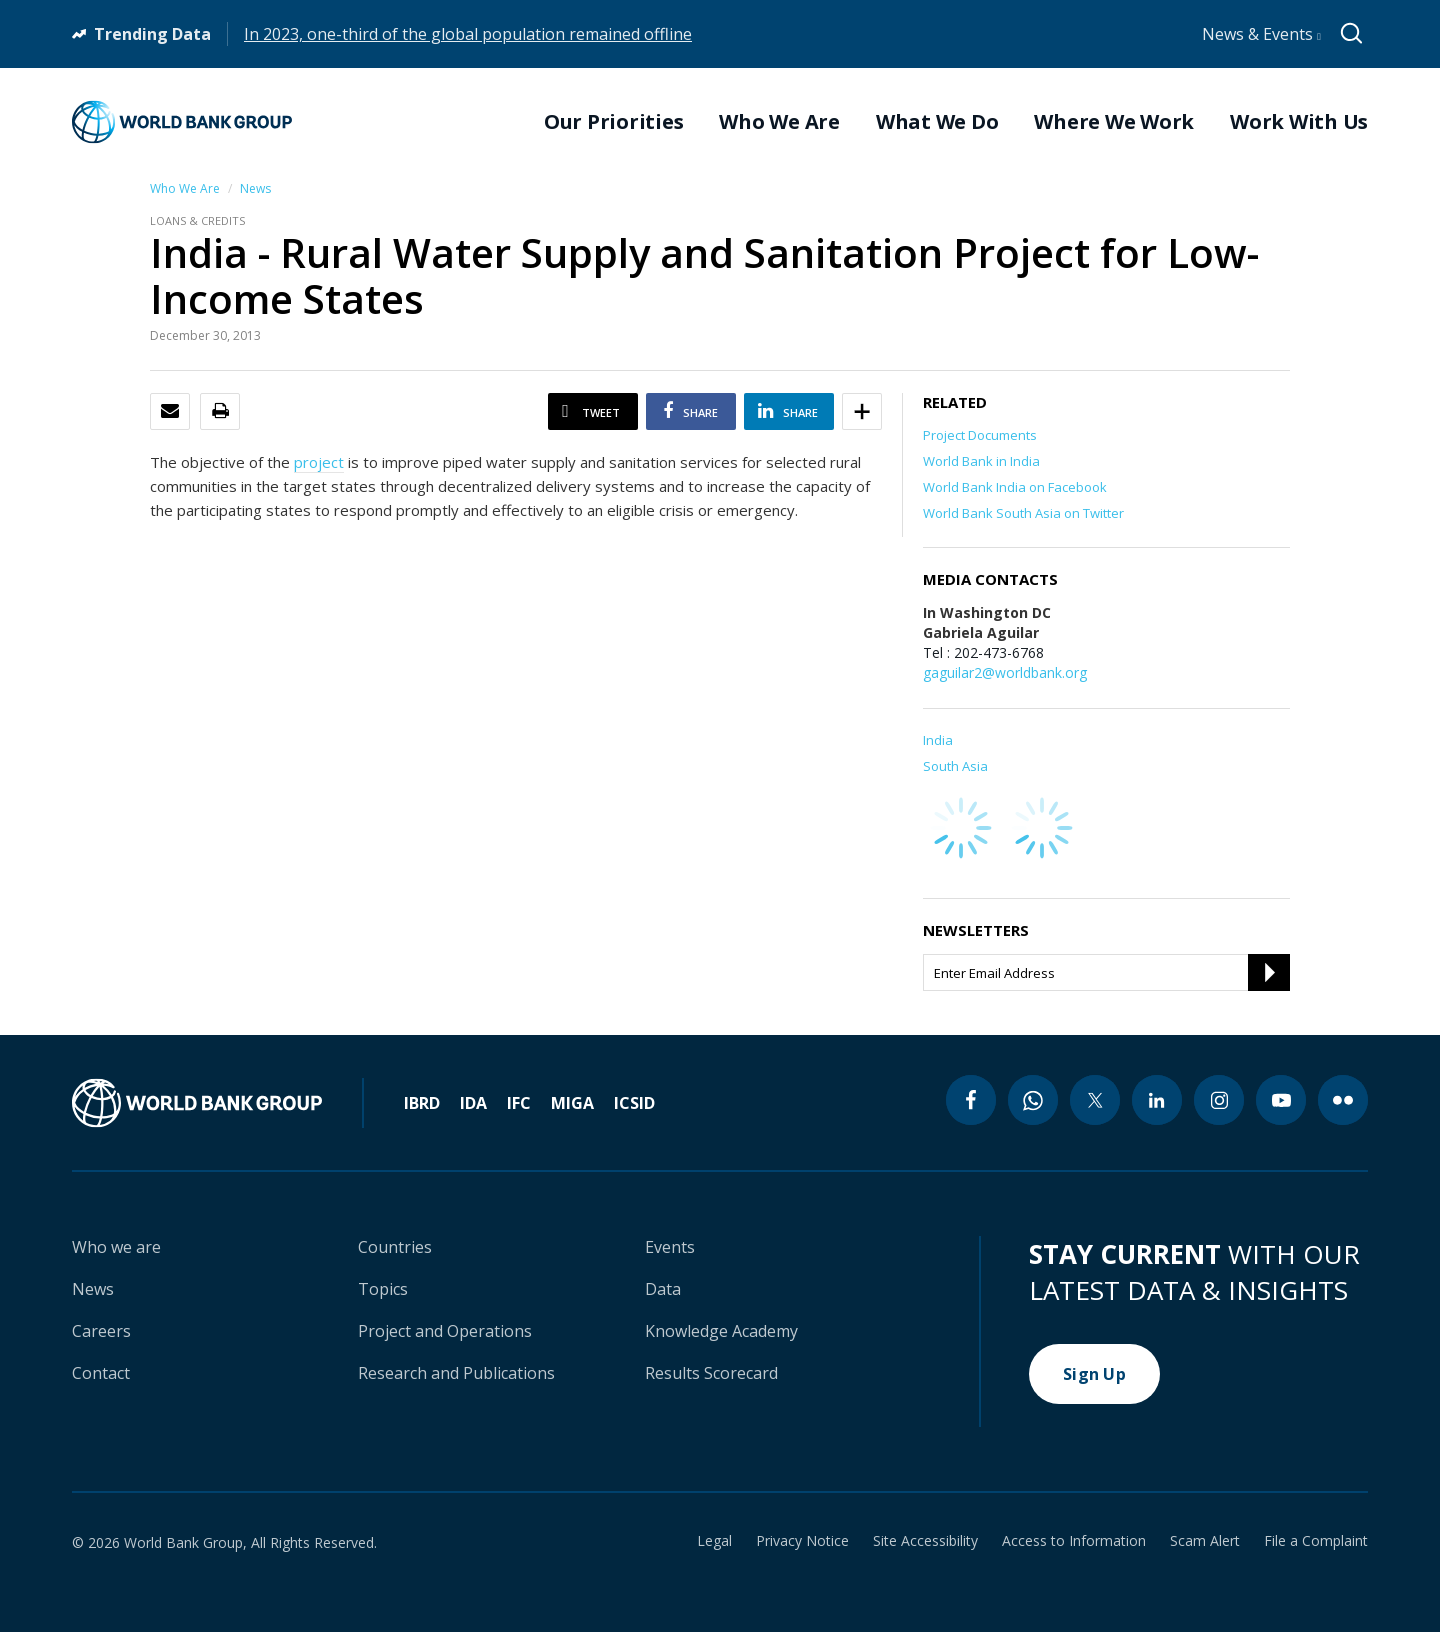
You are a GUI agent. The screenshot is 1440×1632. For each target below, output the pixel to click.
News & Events (1261, 34)
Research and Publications (456, 1373)
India (938, 740)
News (255, 188)
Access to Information (1074, 1541)
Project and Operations (445, 1331)
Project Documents (980, 435)
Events (670, 1247)
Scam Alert (1205, 1541)
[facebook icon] (971, 1100)
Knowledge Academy (721, 1331)
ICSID (634, 1103)
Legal (714, 1541)
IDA (473, 1103)
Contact (101, 1373)
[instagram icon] (1219, 1100)
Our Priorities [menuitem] (614, 122)
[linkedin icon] (1157, 1100)
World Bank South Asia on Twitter (1023, 513)
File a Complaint (1316, 1541)
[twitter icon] (1095, 1100)
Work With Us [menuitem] (1299, 122)
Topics (383, 1289)
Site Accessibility (925, 1541)
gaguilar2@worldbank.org (1005, 672)
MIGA (572, 1103)
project (319, 462)
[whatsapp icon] (1033, 1100)
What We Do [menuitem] (937, 122)
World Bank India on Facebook (1015, 487)
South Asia (955, 766)
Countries (395, 1247)
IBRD (422, 1103)
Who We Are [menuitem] (779, 122)
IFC (519, 1103)
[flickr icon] (1343, 1100)
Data (663, 1289)
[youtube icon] (1281, 1100)
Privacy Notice (802, 1541)
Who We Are (185, 188)
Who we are (116, 1247)
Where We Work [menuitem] (1114, 122)
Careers (101, 1331)
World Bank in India (981, 461)
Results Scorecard (711, 1373)
